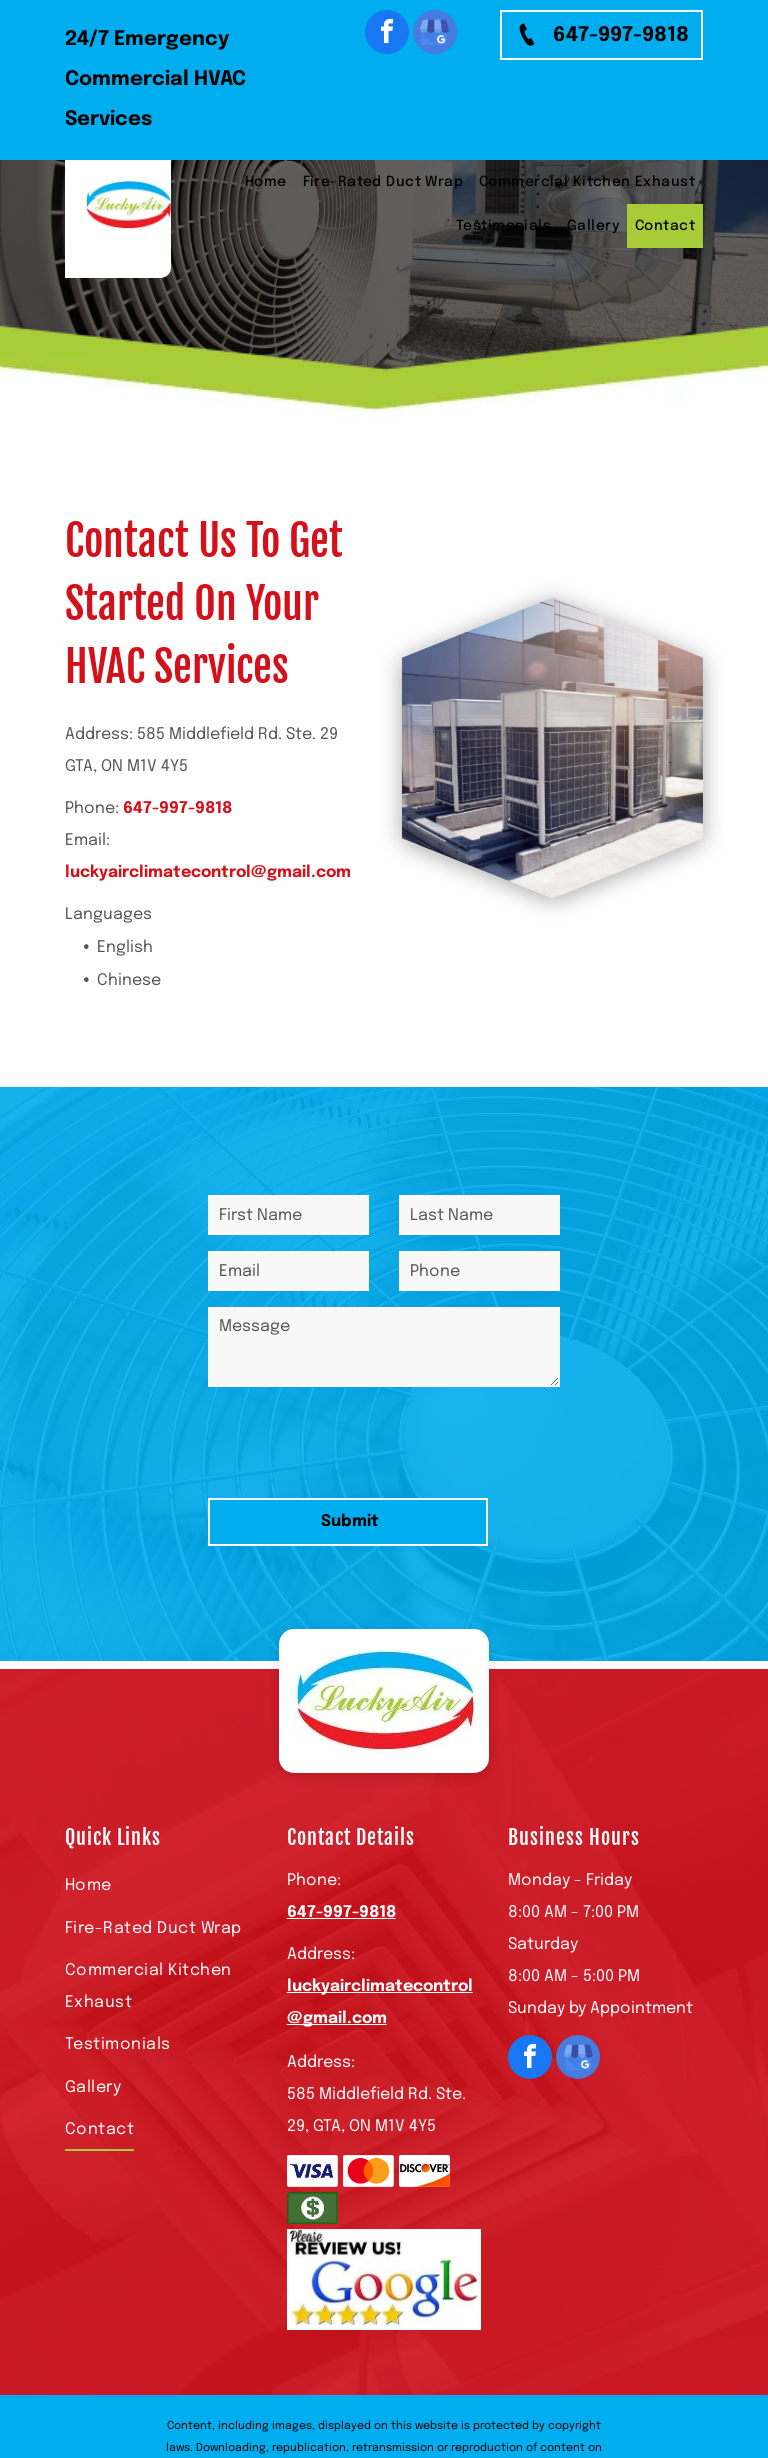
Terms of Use (434, 2382)
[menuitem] (266, 182)
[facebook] (387, 34)
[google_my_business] (435, 34)
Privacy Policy (517, 2382)
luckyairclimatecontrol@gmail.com (208, 872)
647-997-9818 (177, 808)
